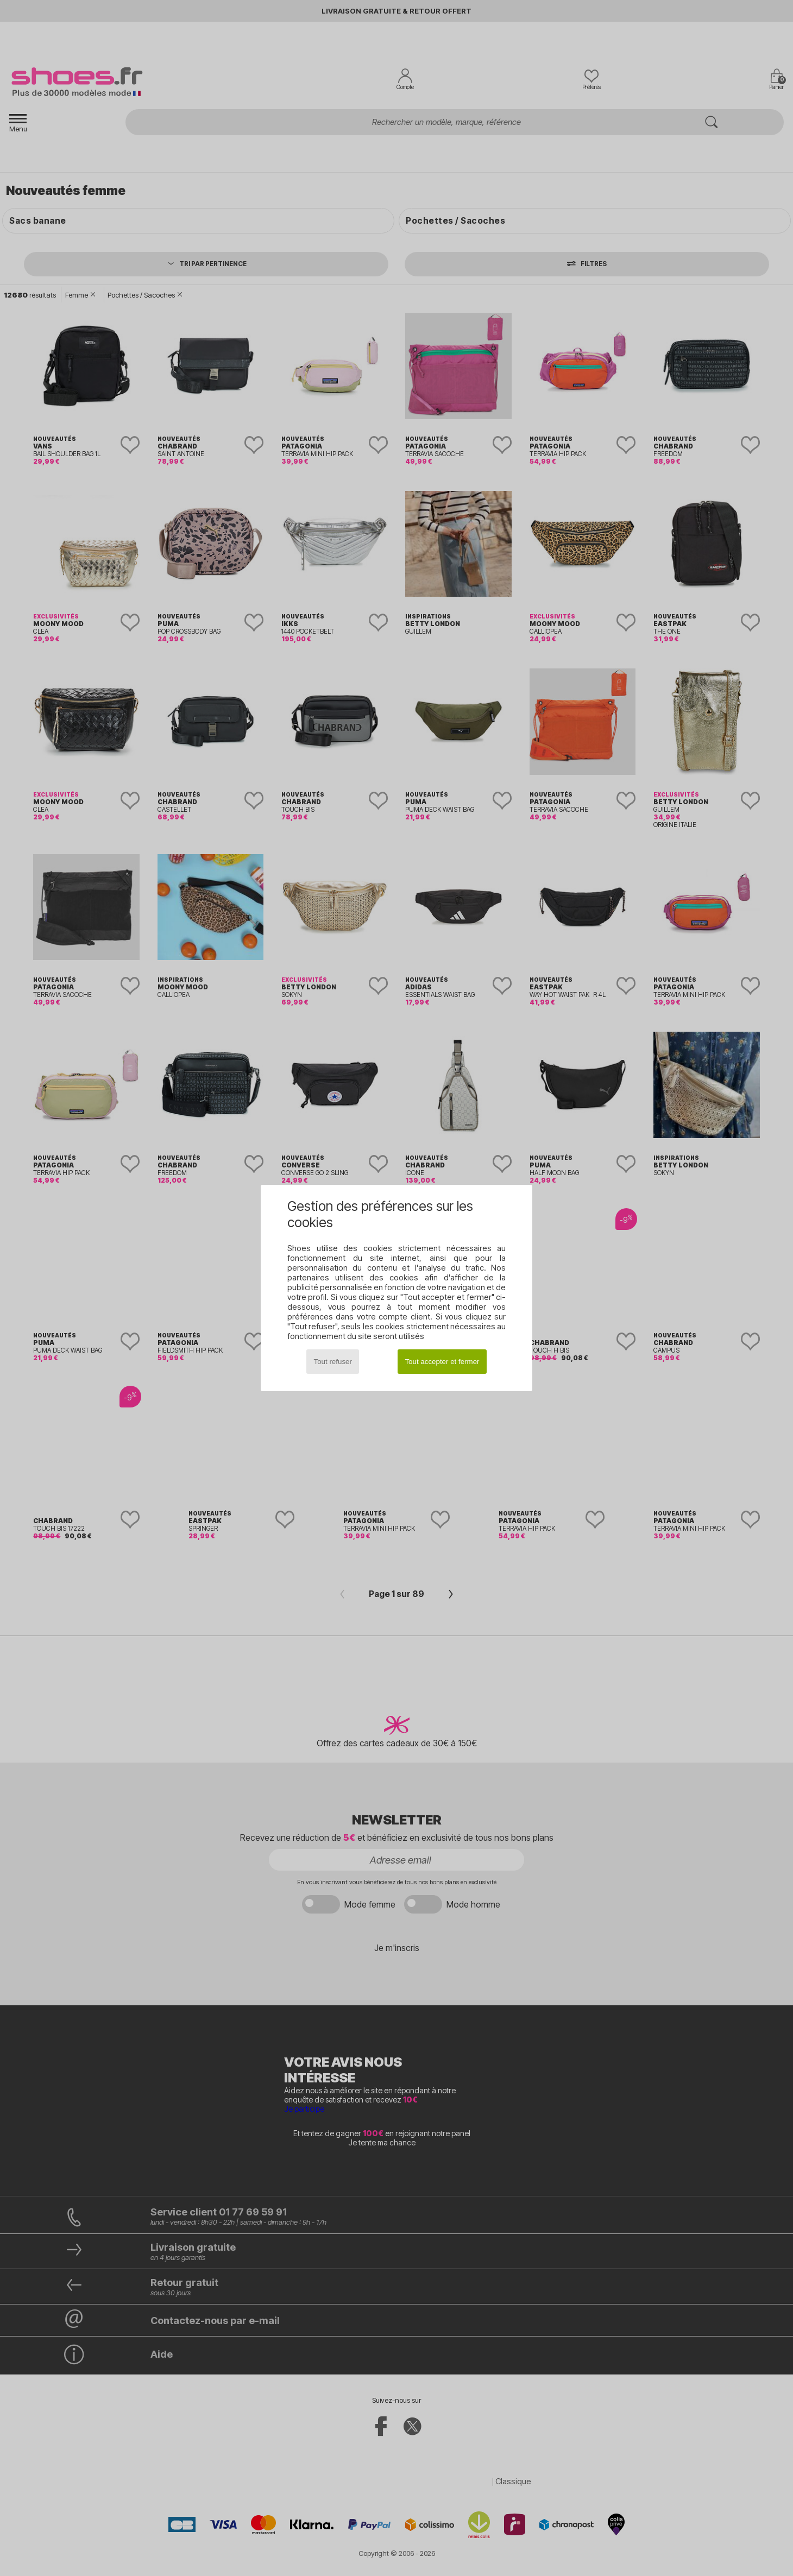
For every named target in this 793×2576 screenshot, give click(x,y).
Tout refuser (333, 1362)
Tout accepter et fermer (442, 1362)
